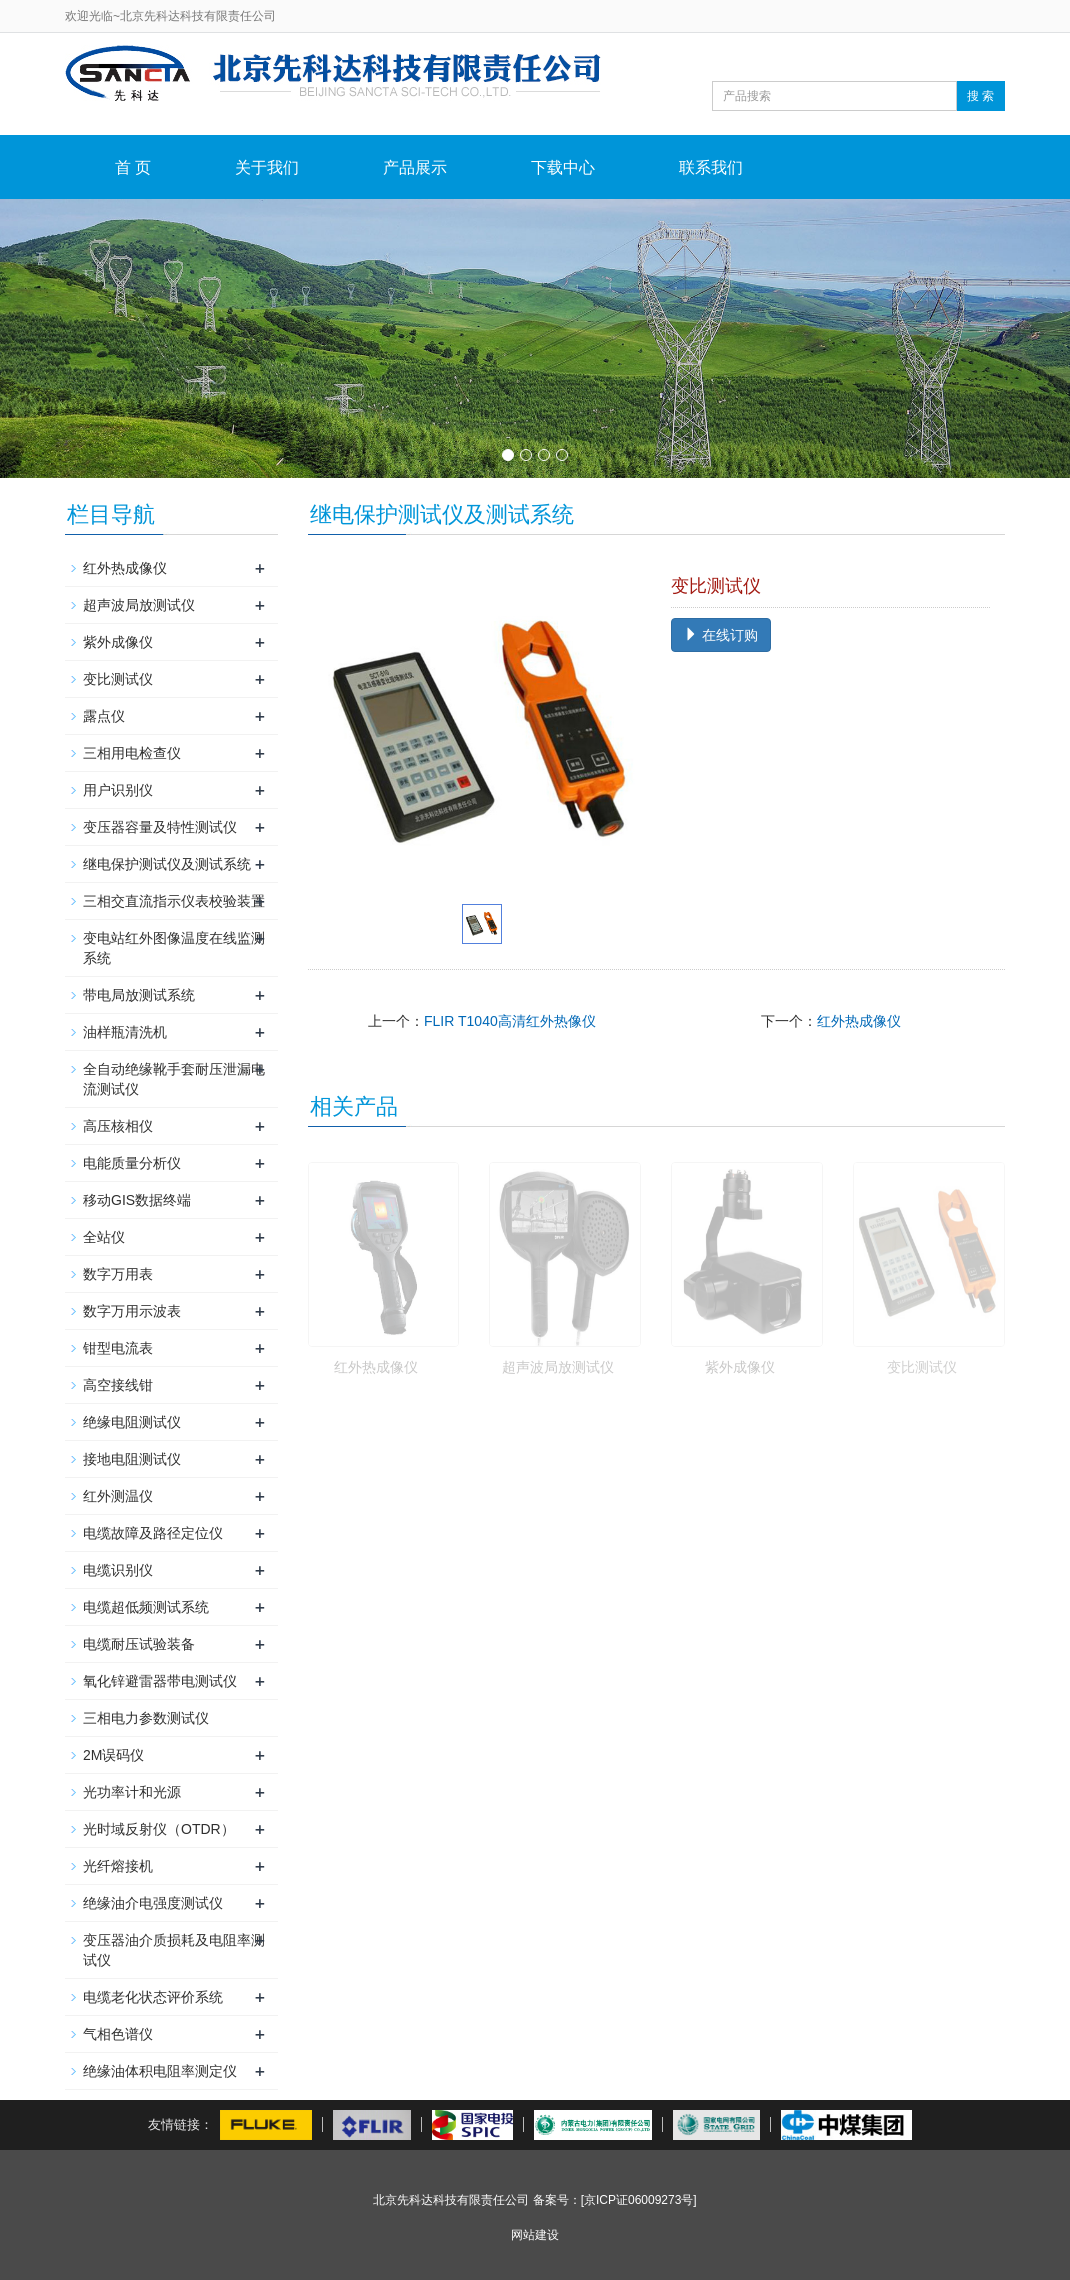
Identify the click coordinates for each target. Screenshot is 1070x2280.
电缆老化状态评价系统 (153, 1997)
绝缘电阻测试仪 (132, 1422)
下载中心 (563, 167)
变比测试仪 (922, 1367)
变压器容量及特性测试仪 (160, 827)
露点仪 (104, 716)
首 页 (133, 167)
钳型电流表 (118, 1348)
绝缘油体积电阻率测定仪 (160, 2071)
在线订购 (721, 635)
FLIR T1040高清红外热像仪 (510, 1021)
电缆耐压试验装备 (139, 1644)
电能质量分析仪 (132, 1163)
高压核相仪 (118, 1126)
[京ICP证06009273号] (639, 2200)
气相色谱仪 (118, 2034)
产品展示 (415, 167)
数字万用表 (118, 1274)
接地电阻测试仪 (132, 1459)
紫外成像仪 (740, 1367)
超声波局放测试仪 (558, 1367)
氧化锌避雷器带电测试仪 (160, 1681)
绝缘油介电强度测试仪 (153, 1903)
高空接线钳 (118, 1385)
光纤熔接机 (118, 1866)
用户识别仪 (118, 790)
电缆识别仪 (118, 1570)
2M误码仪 (113, 1755)
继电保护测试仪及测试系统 (167, 864)
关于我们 (267, 167)
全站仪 (104, 1237)
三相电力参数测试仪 (146, 1718)
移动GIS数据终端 (137, 1200)
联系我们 (711, 167)
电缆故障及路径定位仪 (153, 1533)
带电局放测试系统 (139, 995)
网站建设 (535, 2235)
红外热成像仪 (859, 1021)
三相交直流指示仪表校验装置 (174, 901)
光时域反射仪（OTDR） (159, 1829)
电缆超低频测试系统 (146, 1607)
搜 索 (980, 96)
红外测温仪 (118, 1496)
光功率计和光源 (132, 1792)
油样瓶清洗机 (125, 1032)
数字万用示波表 (132, 1311)
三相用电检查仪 (132, 753)
